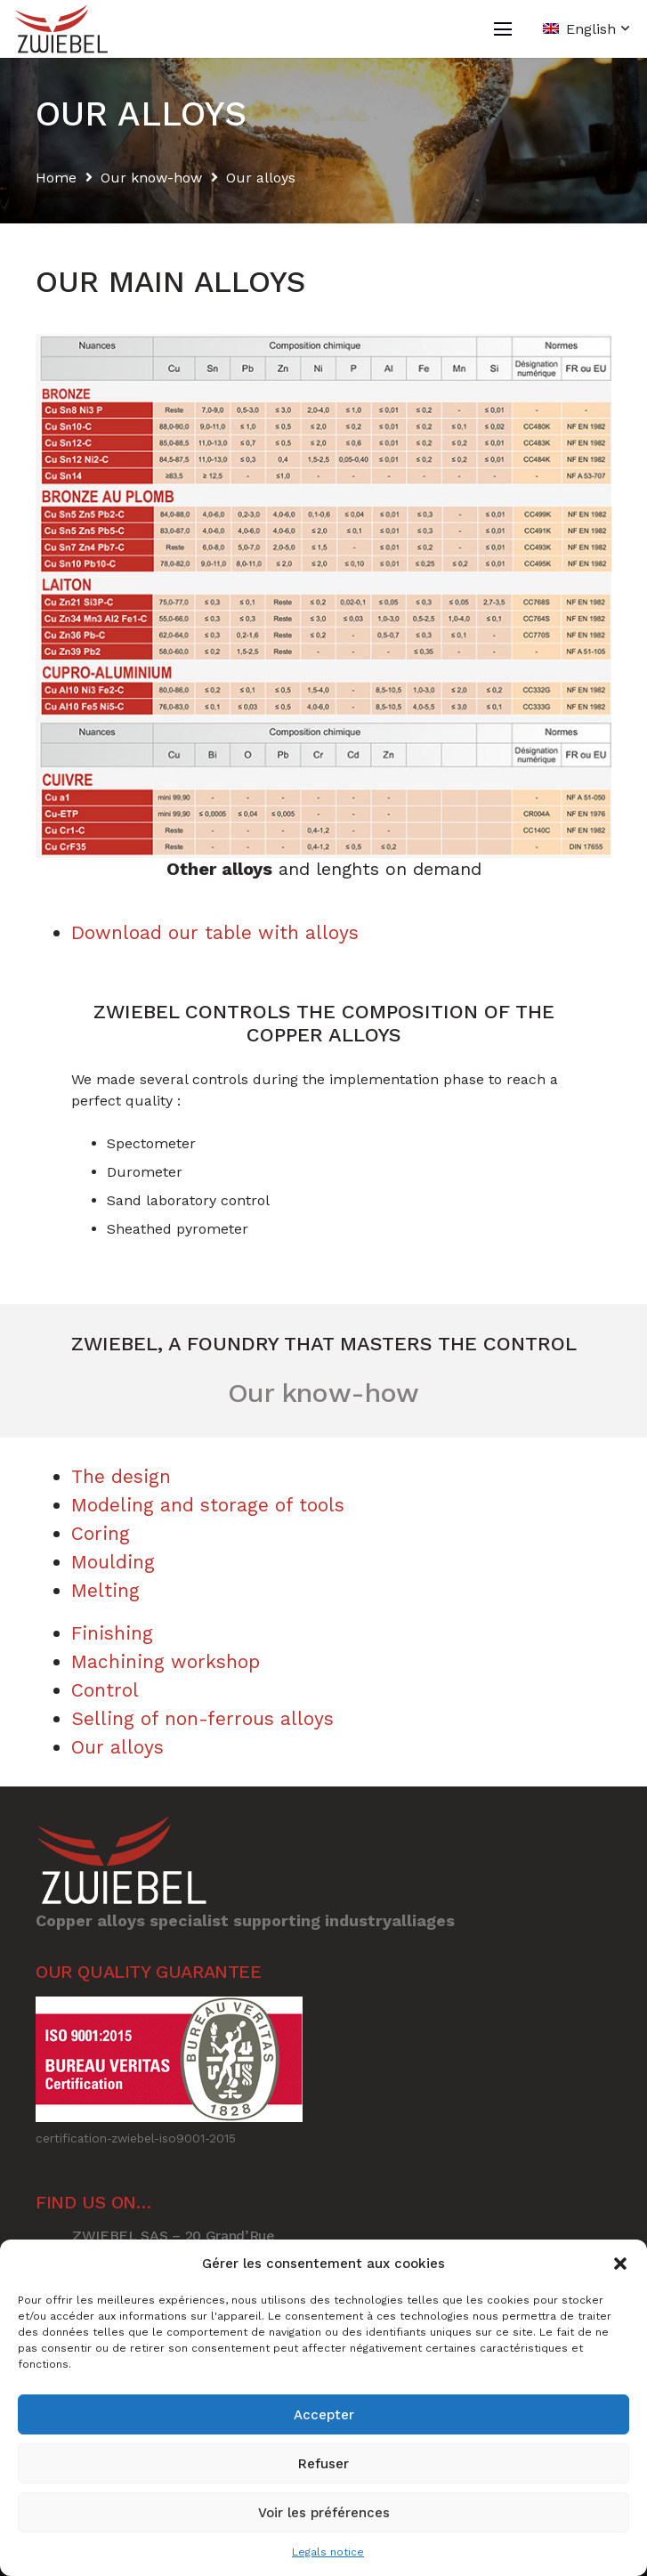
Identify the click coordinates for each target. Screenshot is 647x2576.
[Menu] (502, 29)
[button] (620, 2263)
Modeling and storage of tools (207, 1505)
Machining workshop (165, 1661)
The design (121, 1476)
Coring (100, 1533)
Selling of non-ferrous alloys (202, 1718)
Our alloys (117, 1747)
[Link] (61, 28)
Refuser (323, 2464)
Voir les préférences (324, 2513)
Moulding (113, 1562)
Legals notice (328, 2552)
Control (105, 1690)
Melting (105, 1590)
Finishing (112, 1633)
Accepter (324, 2415)
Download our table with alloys (215, 932)
